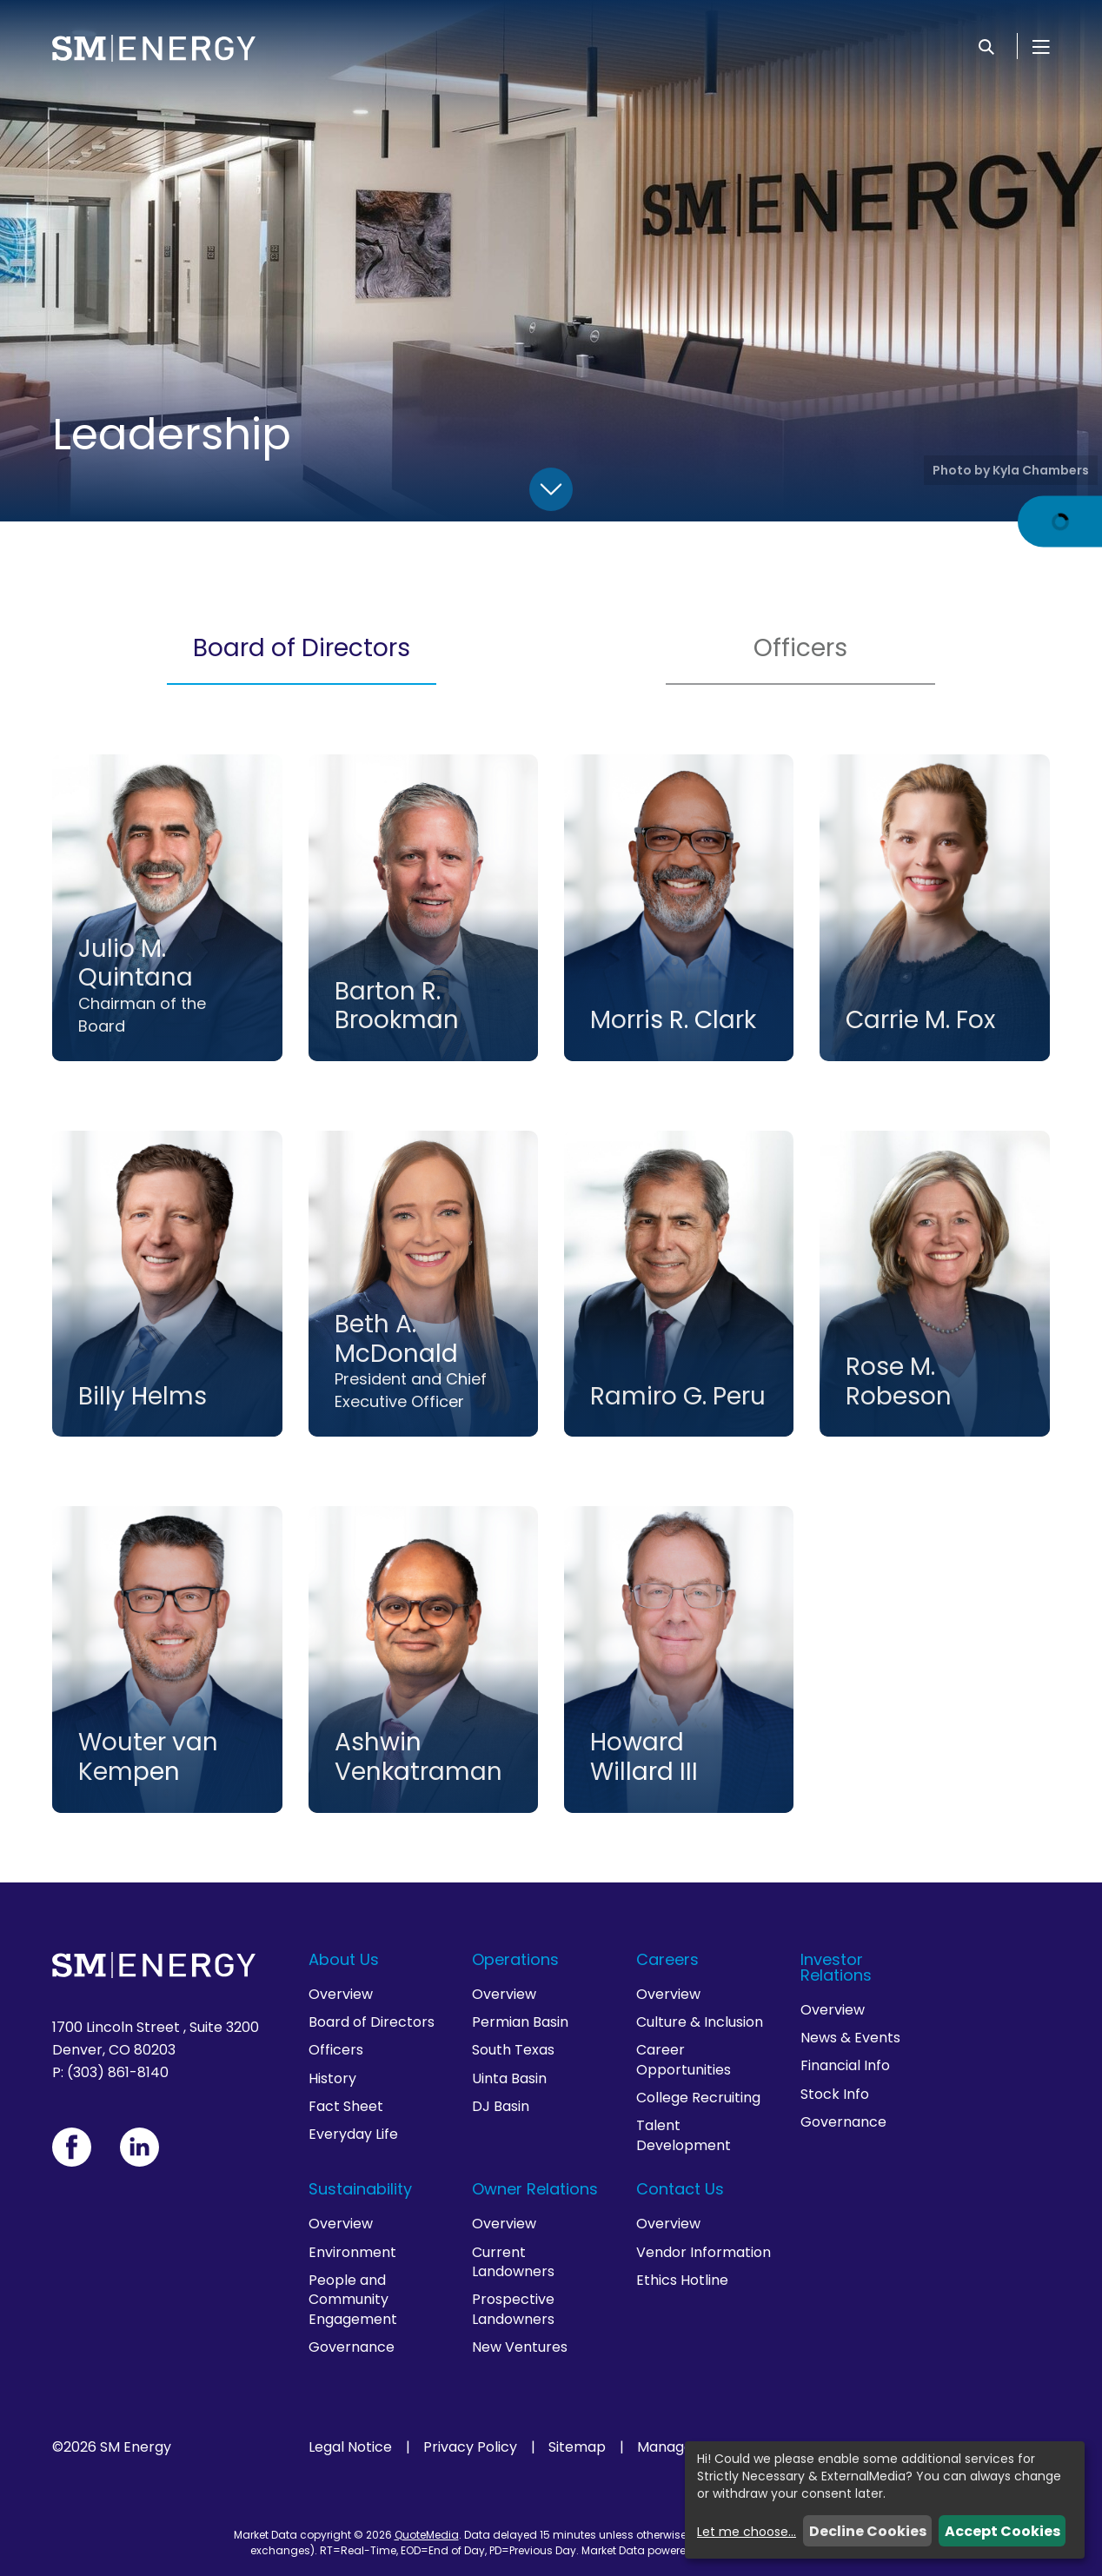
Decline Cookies (867, 2531)
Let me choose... (746, 2531)
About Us (344, 1959)
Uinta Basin (509, 2078)
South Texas (513, 2050)
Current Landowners (513, 2261)
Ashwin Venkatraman (418, 1757)
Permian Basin (520, 2022)
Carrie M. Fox (920, 1020)
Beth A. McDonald (396, 1339)
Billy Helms (142, 1396)
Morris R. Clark (673, 1020)
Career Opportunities (683, 2059)
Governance (843, 2122)
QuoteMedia (427, 2534)
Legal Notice (350, 2447)
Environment (352, 2252)
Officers (800, 648)
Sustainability (360, 2189)
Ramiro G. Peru (678, 1396)
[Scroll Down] (551, 489)
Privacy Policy (470, 2447)
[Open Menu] (1041, 46)
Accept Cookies (1002, 2531)
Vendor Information (703, 2252)
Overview (341, 1994)
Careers (667, 1959)
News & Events (850, 2038)
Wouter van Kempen (148, 1757)
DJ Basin (500, 2106)
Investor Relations (836, 1967)
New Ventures (520, 2347)
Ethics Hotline (682, 2280)
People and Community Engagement (353, 2299)
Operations (515, 1959)
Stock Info (834, 2094)
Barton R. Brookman (397, 1006)
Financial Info (845, 2065)
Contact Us (680, 2189)
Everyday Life (353, 2134)
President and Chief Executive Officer (411, 1390)
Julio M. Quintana (135, 963)
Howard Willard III (644, 1757)
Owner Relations (535, 2189)
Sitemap (577, 2447)
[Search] (986, 46)
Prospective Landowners (513, 2308)
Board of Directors (301, 648)
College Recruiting (698, 2098)
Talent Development (683, 2134)
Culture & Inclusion (699, 2022)
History (332, 2078)
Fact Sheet (346, 2106)
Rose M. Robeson (899, 1381)
